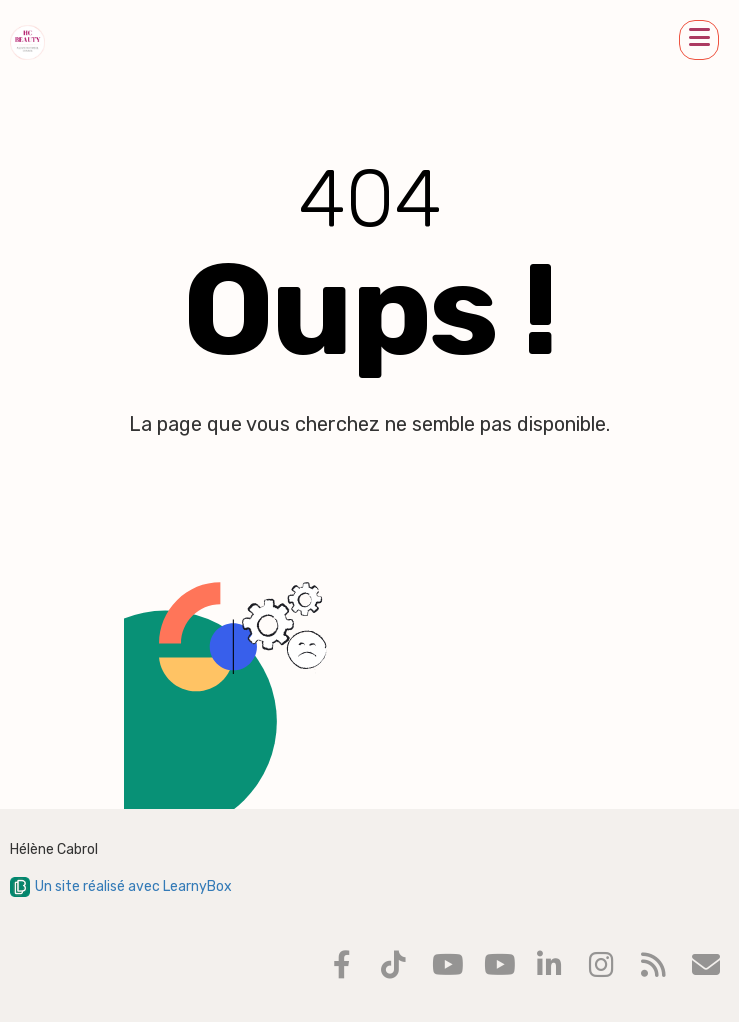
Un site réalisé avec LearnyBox (121, 886)
